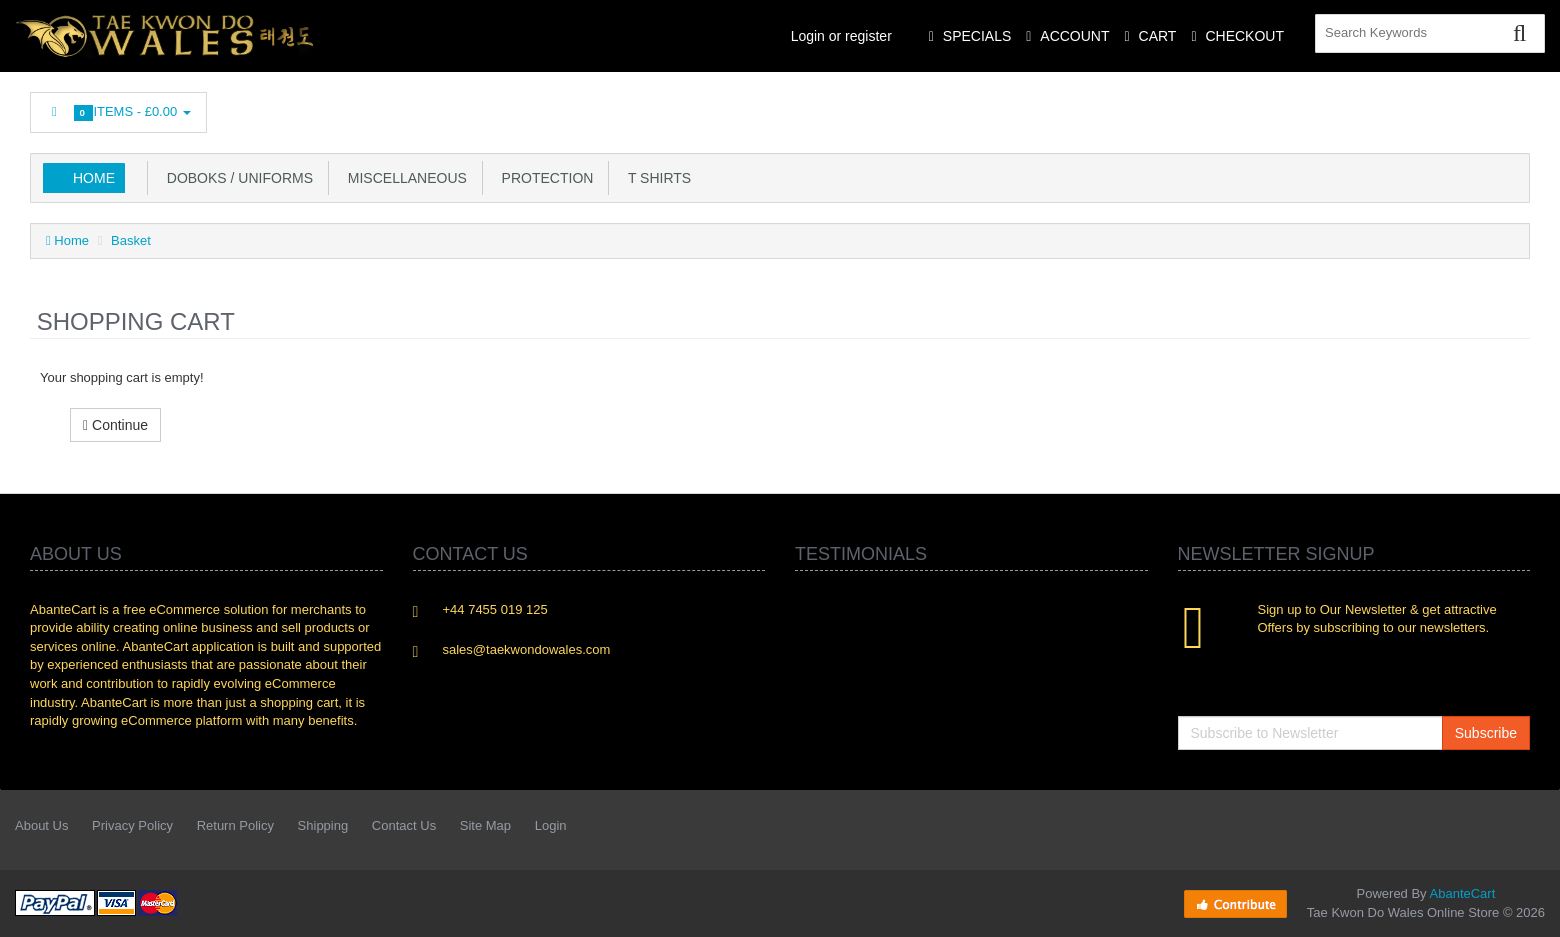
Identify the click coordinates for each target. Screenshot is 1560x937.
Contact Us (404, 825)
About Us (41, 825)
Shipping (323, 825)
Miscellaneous (403, 178)
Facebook (1248, 107)
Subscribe (1486, 733)
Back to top (1526, 906)
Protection (544, 178)
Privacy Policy (132, 825)
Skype (1471, 107)
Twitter (1293, 107)
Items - (118, 112)
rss (1382, 107)
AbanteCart (1463, 893)
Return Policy (235, 825)
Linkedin (1338, 107)
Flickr (1516, 107)
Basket (131, 240)
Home (94, 178)
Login (551, 825)
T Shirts (655, 178)
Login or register (841, 36)
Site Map (485, 825)
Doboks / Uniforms (236, 178)
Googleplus (1427, 107)
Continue (115, 425)
